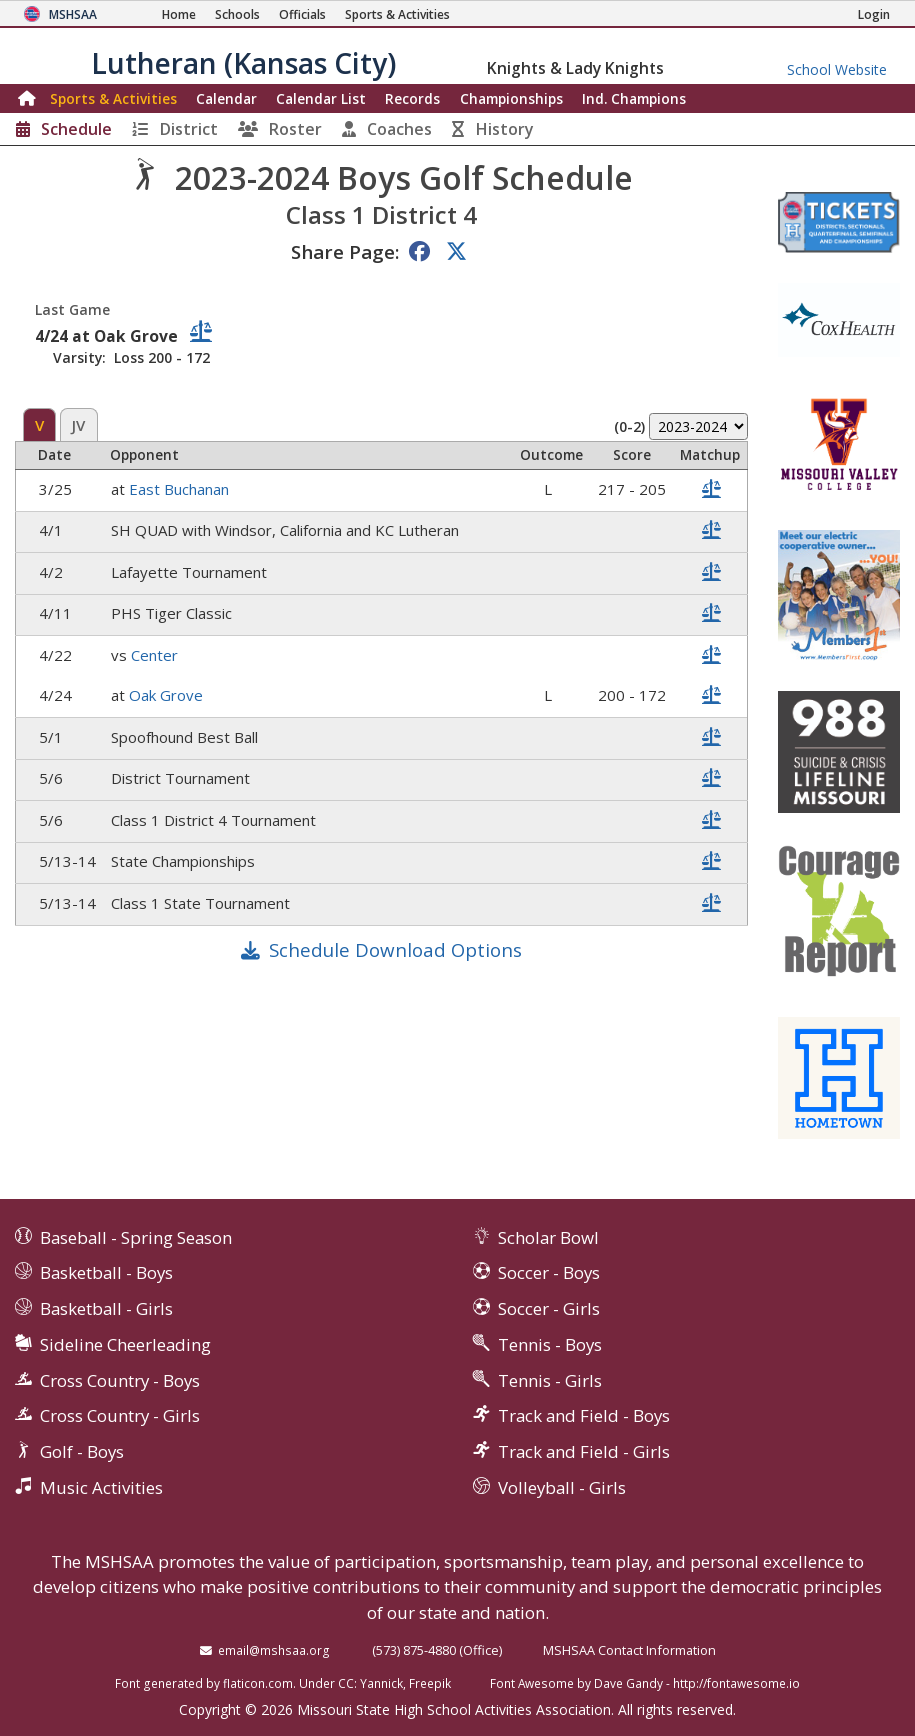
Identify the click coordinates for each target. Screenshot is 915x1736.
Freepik (430, 1683)
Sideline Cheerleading (125, 1344)
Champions (634, 98)
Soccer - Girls (549, 1308)
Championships (511, 98)
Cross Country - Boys (120, 1380)
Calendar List (321, 98)
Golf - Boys (82, 1451)
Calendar (226, 98)
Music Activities (101, 1487)
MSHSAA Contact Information (629, 1650)
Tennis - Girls (550, 1380)
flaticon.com (258, 1683)
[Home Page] (179, 14)
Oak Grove (166, 695)
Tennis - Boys (550, 1344)
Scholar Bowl (548, 1237)
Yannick (381, 1683)
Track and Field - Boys (584, 1415)
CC (346, 1683)
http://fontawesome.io (736, 1683)
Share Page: (345, 251)
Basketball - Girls (106, 1308)
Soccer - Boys (549, 1272)
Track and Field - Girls (584, 1451)
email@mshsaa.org (274, 1650)
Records (412, 98)
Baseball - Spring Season (136, 1237)
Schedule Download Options (395, 949)
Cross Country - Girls (120, 1415)
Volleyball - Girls (562, 1487)
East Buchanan (179, 489)
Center (154, 655)
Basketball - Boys (106, 1272)
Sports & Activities (113, 98)
